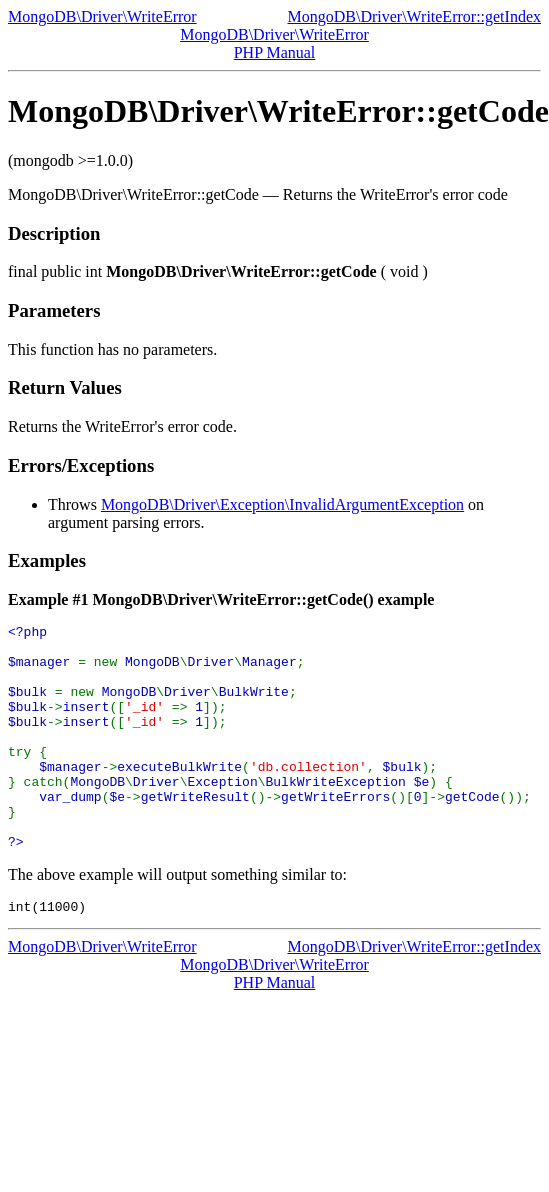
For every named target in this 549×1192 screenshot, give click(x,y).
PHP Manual (275, 52)
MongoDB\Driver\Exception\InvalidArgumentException (282, 504)
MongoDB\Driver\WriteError (102, 16)
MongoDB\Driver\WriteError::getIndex (414, 16)
